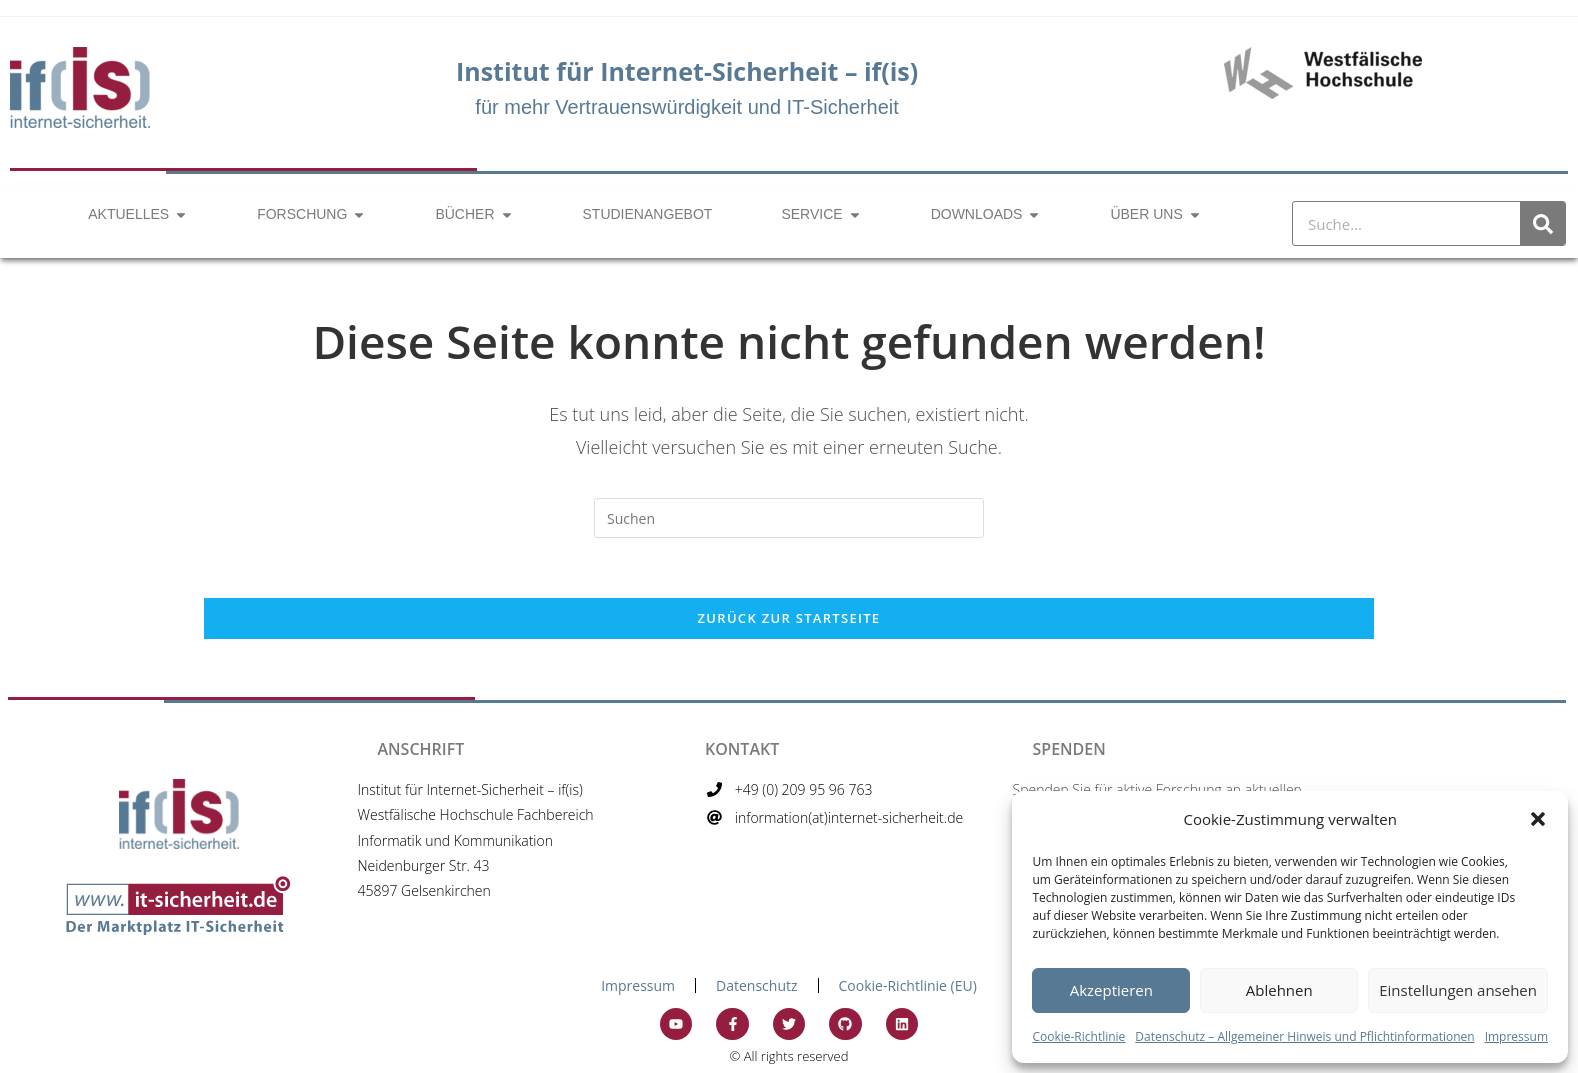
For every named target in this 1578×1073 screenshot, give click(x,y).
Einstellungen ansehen (1458, 990)
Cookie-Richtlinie (1078, 1036)
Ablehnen (1279, 990)
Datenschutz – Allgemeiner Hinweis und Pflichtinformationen (1304, 1036)
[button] (1538, 819)
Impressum (1516, 1036)
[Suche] (1542, 223)
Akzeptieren (1111, 990)
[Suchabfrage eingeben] (789, 518)
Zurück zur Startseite (789, 618)
